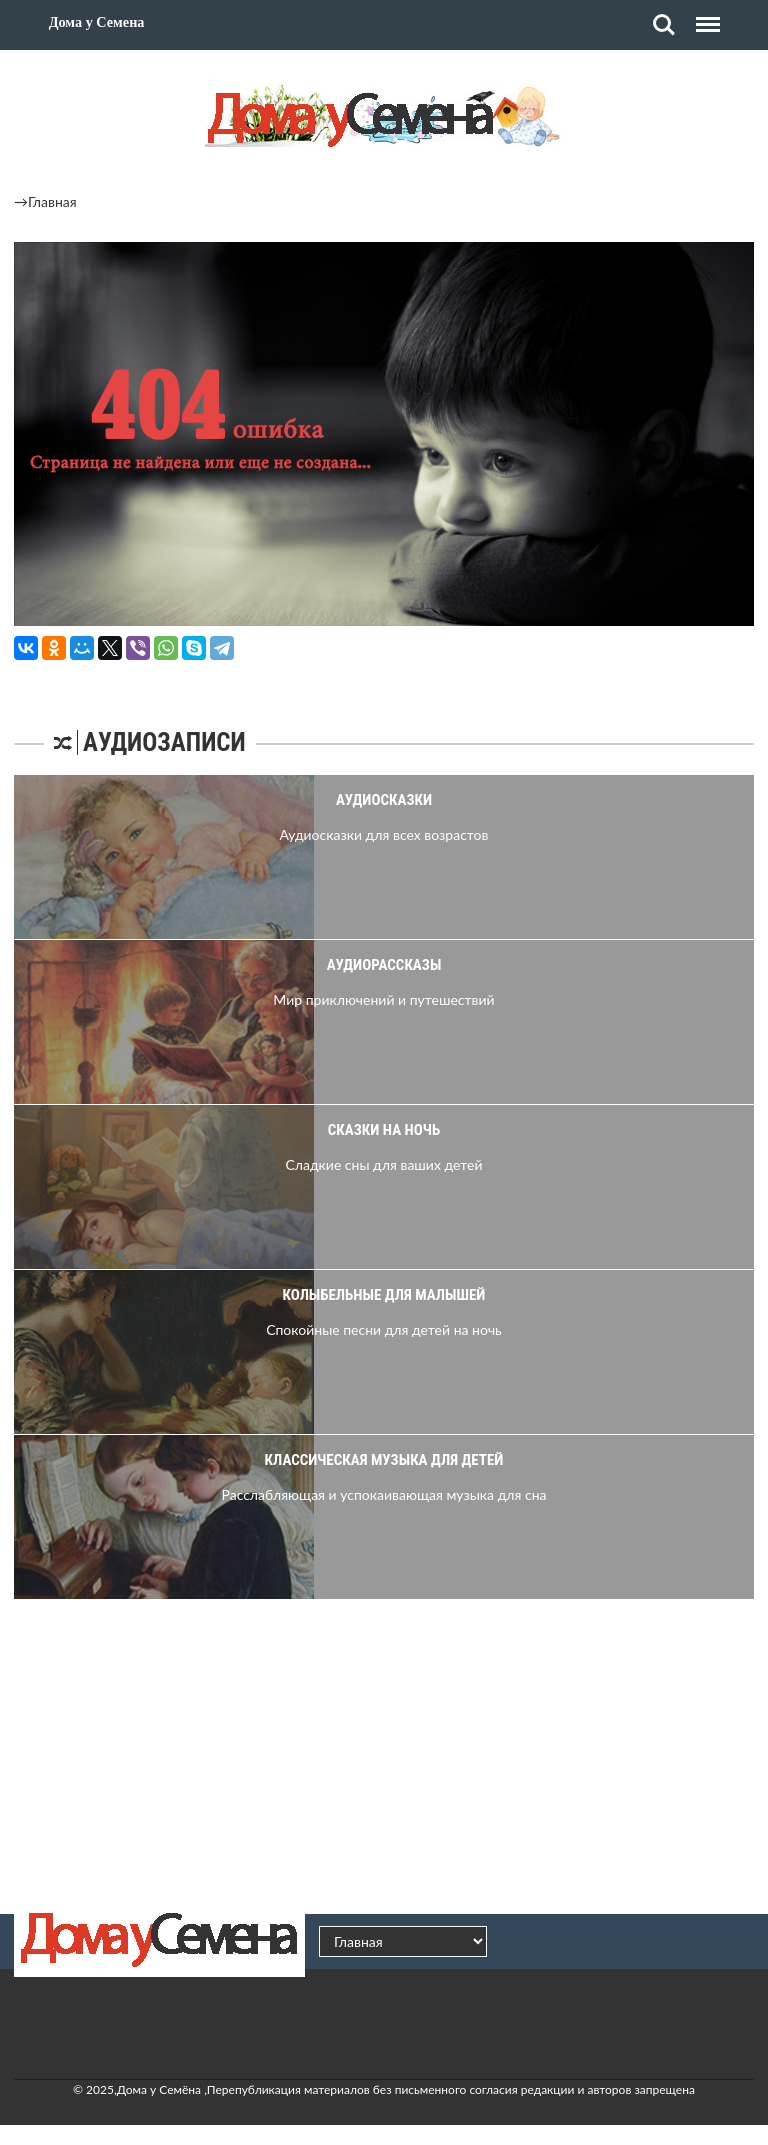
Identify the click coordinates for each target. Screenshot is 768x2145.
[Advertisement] (384, 1754)
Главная (52, 201)
